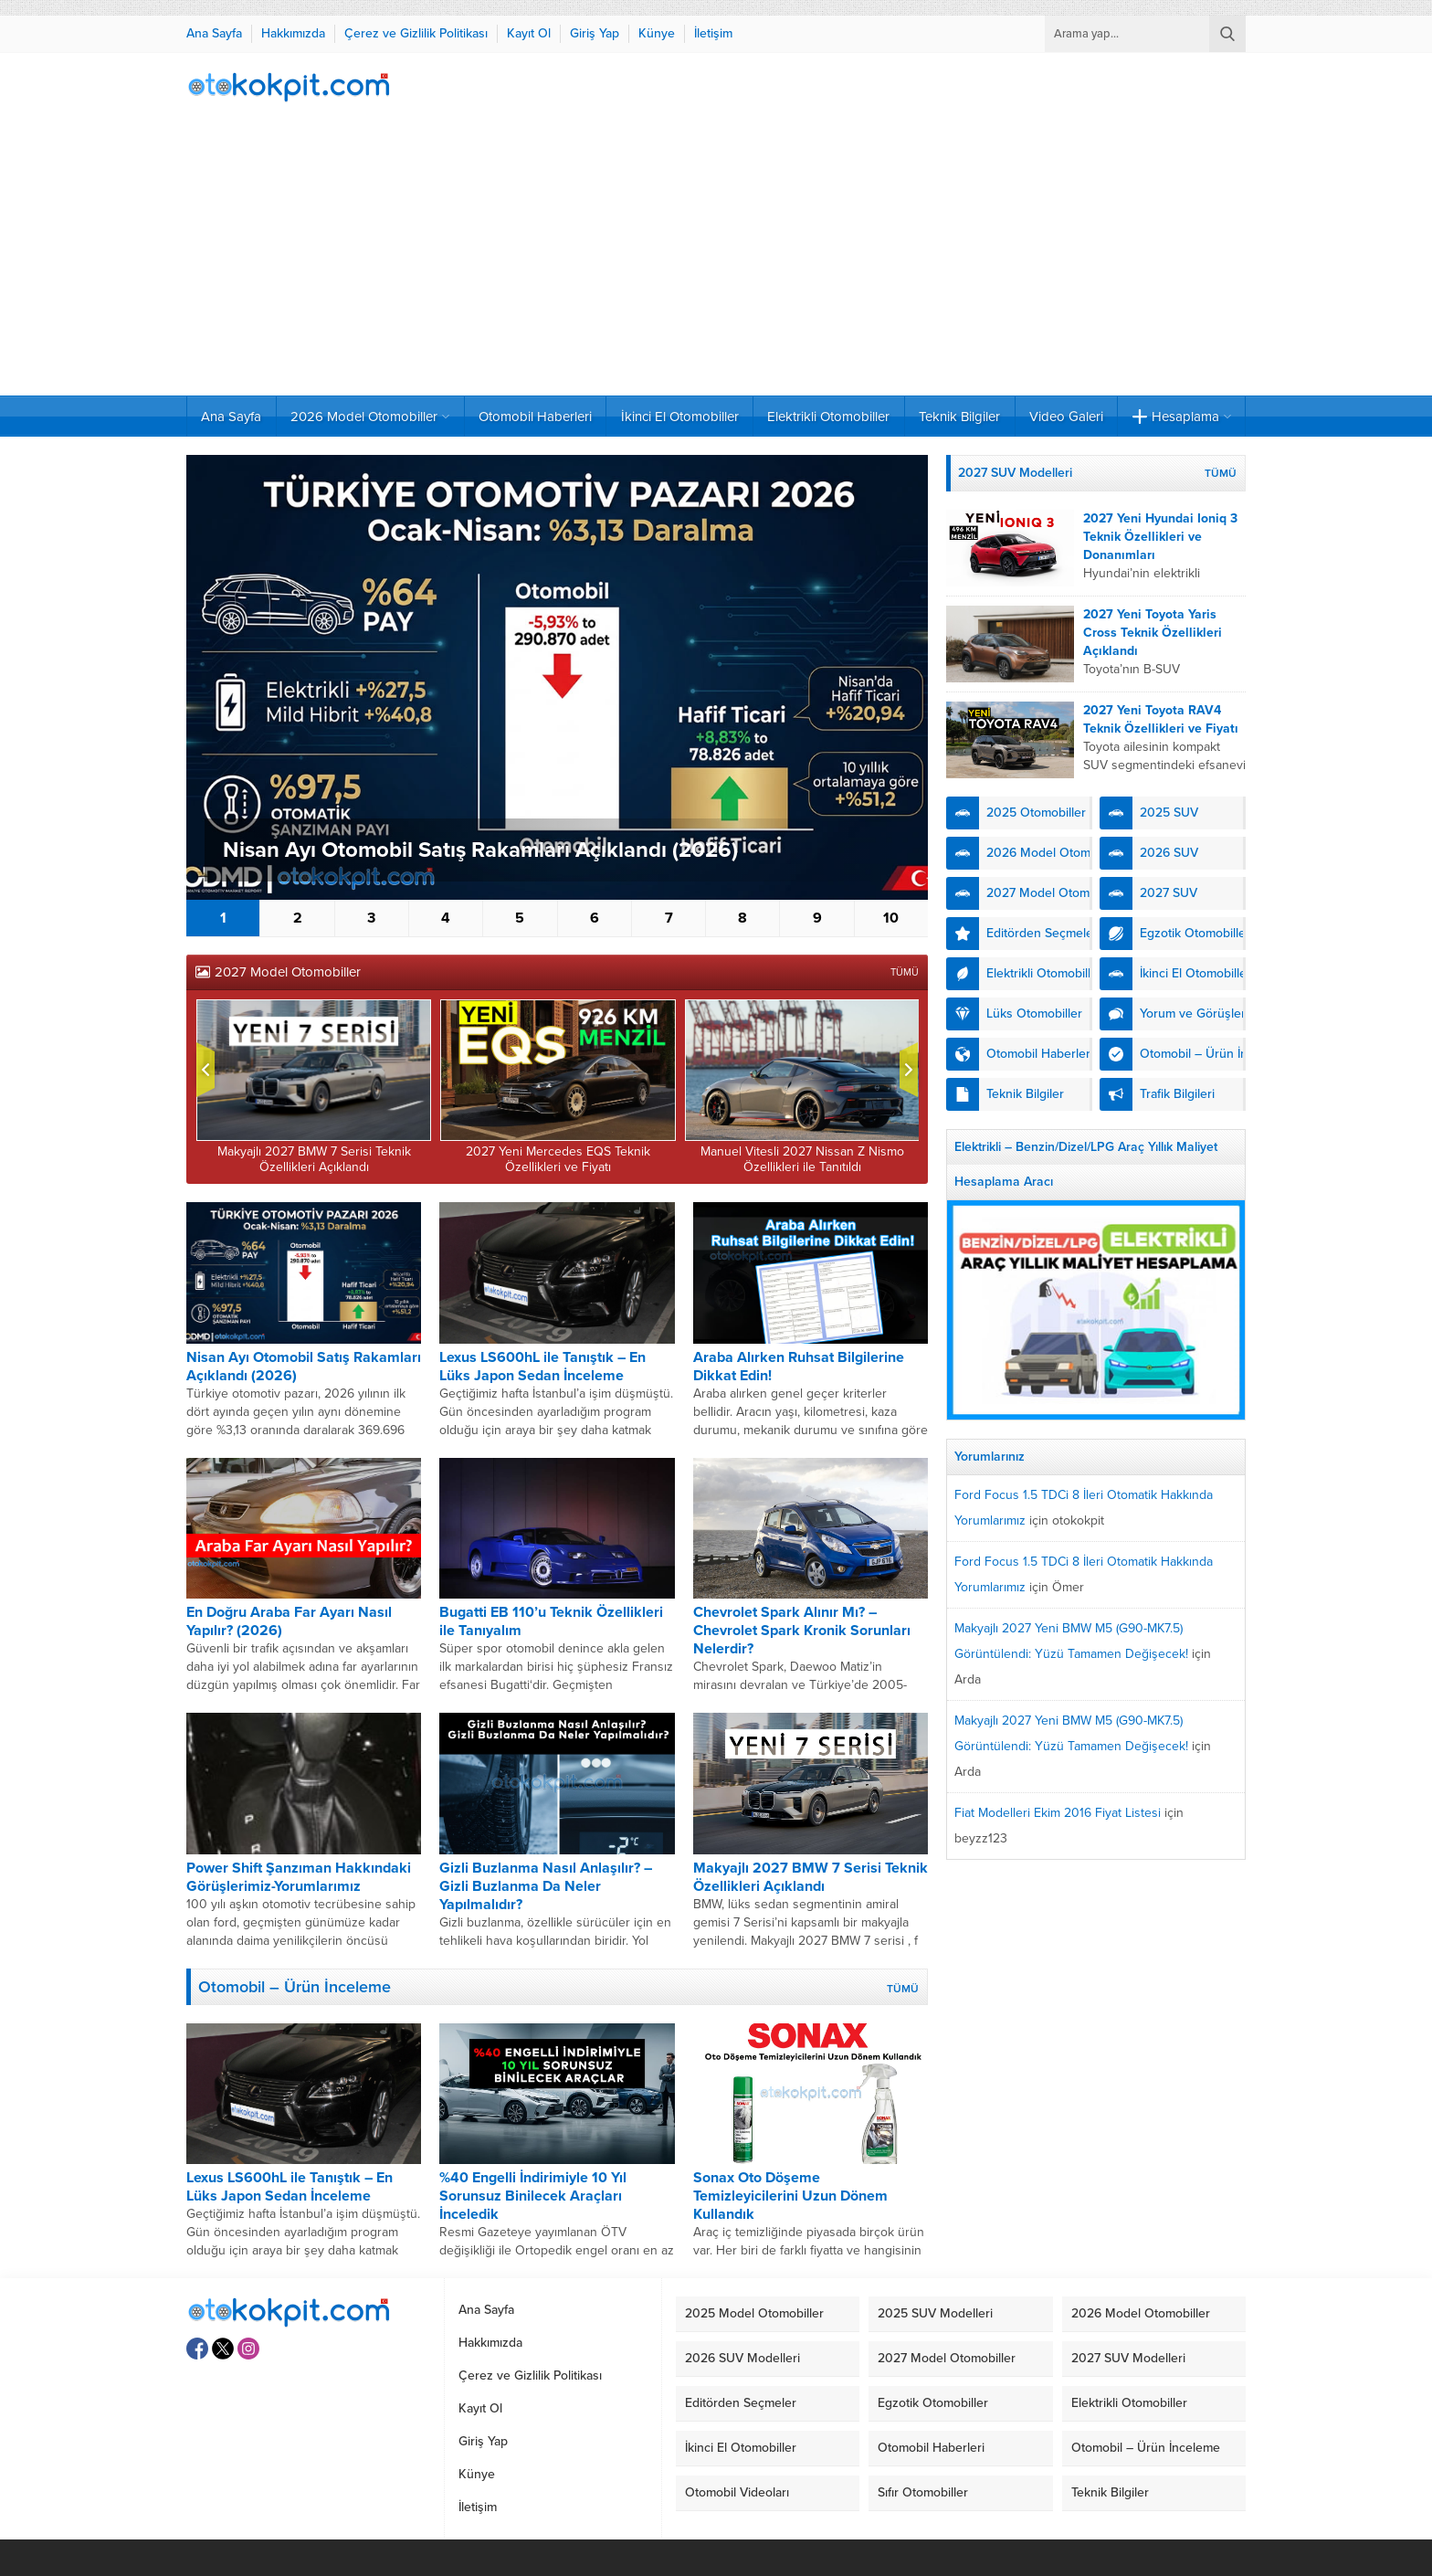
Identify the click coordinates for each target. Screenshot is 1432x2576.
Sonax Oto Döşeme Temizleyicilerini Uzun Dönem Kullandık (790, 2196)
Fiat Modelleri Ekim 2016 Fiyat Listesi (1057, 1813)
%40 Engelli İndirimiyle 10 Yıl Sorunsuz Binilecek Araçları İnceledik (532, 2196)
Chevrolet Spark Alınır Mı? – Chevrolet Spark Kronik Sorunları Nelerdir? (802, 1630)
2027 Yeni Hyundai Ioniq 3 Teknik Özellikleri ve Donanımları (1160, 537)
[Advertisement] (716, 258)
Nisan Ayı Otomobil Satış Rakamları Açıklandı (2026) (480, 850)
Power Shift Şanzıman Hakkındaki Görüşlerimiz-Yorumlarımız (298, 1877)
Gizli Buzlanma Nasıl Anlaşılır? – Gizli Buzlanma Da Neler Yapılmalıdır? (545, 1886)
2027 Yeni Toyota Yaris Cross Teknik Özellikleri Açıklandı (1152, 633)
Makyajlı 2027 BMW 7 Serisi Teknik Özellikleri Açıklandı (314, 1159)
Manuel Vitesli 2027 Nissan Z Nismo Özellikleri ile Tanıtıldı (802, 1159)
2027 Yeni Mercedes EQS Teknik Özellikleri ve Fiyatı (558, 1159)
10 (891, 918)
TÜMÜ (904, 972)
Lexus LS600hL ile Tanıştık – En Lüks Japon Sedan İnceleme (542, 1366)
